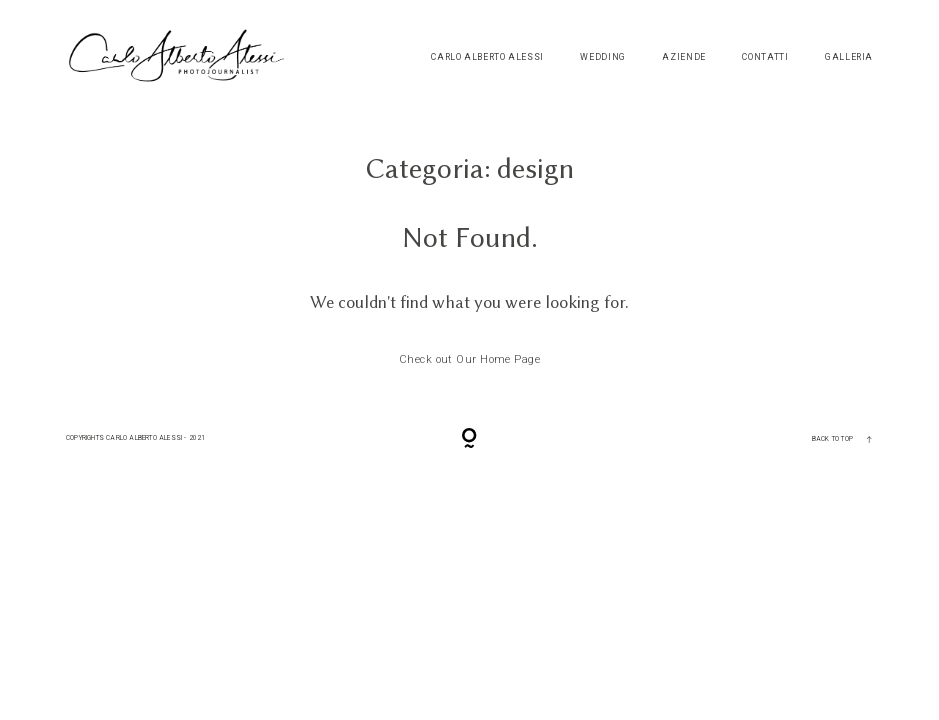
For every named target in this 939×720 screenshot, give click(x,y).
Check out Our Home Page (469, 359)
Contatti (765, 57)
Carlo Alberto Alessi (487, 57)
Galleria (849, 57)
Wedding (602, 57)
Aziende (683, 57)
